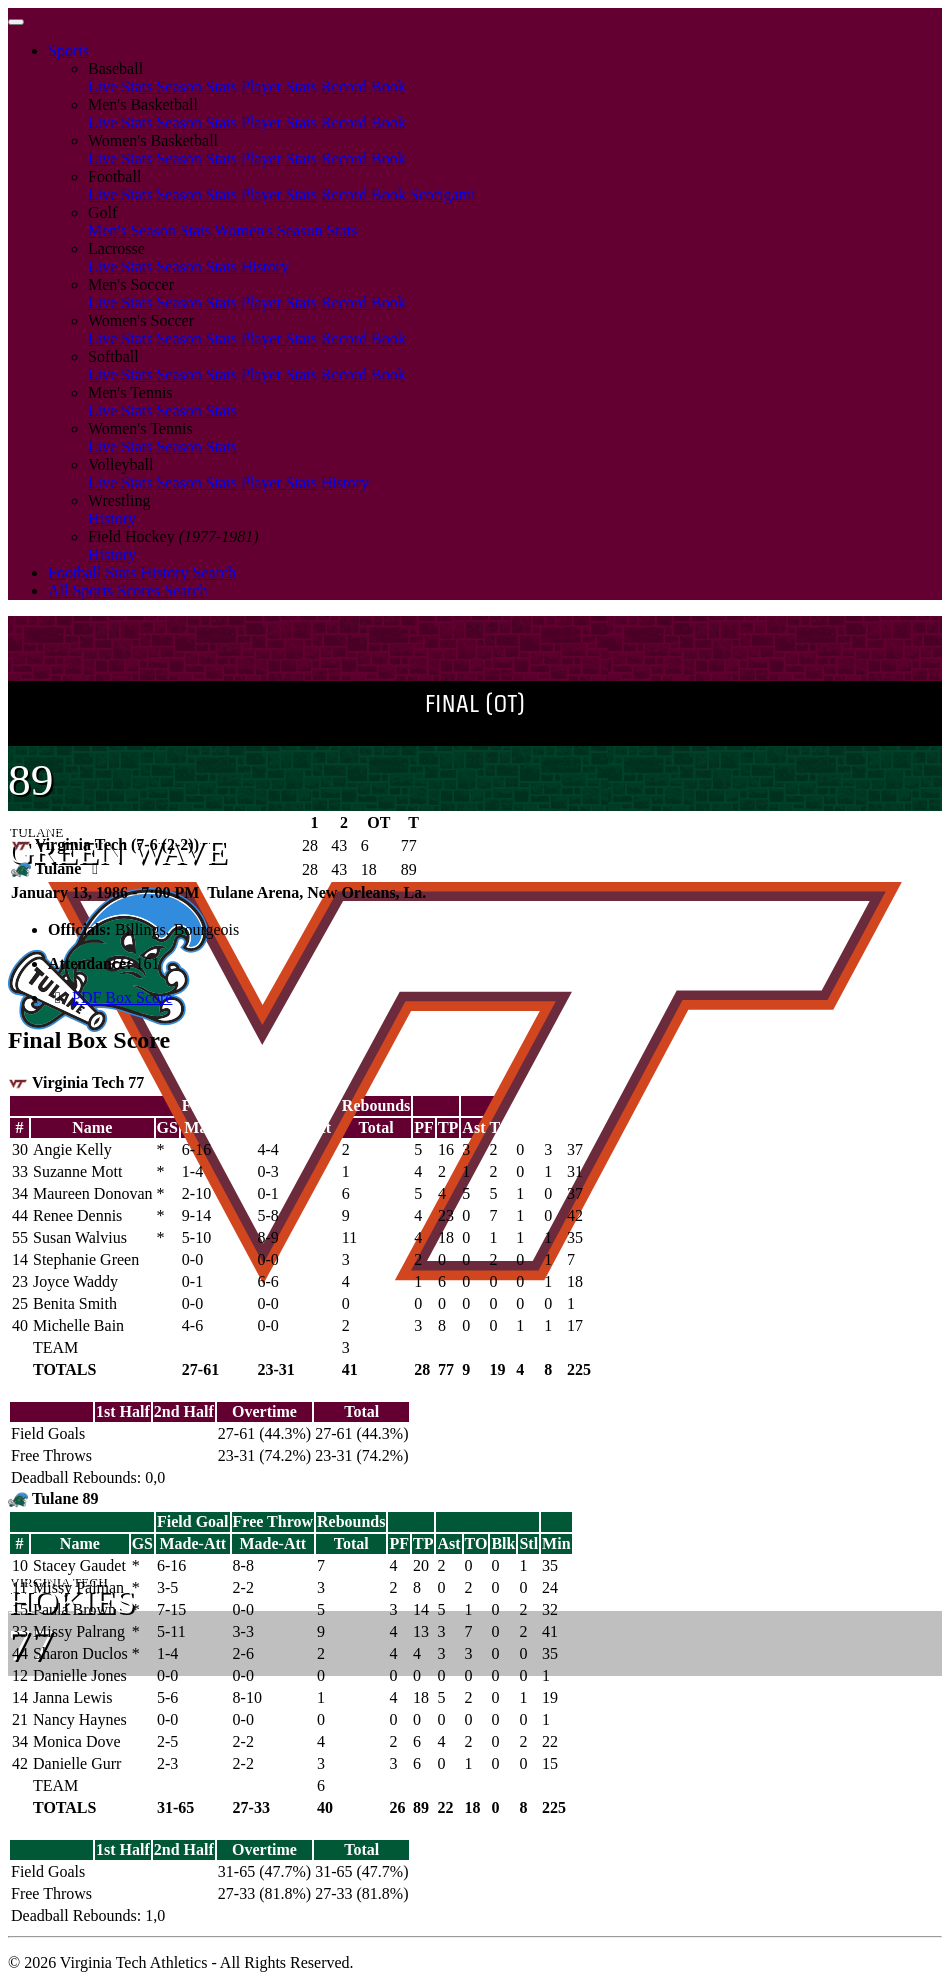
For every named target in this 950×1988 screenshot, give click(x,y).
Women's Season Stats (286, 230)
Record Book (363, 86)
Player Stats (279, 86)
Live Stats (120, 86)
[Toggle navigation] (16, 22)
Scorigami (443, 194)
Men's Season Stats (149, 230)
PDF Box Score (122, 997)
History (265, 266)
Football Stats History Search (142, 572)
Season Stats (196, 86)
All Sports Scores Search (128, 590)
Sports (68, 50)
